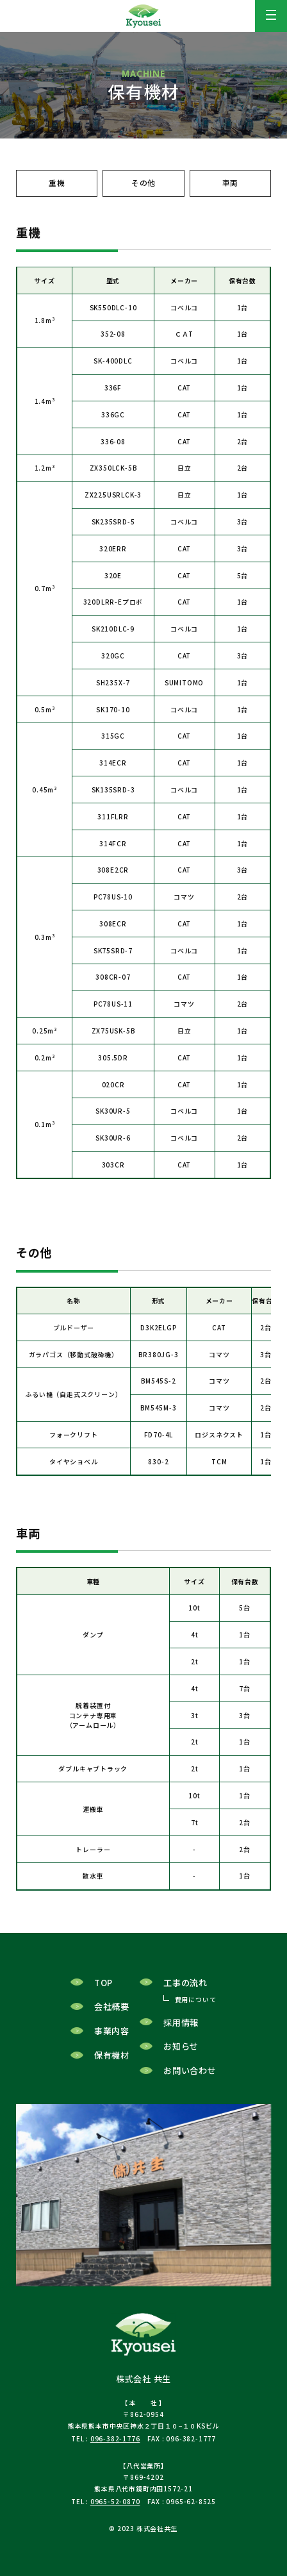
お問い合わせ (190, 2076)
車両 (230, 183)
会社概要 (111, 2012)
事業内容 (111, 2036)
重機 (57, 183)
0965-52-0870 (115, 2507)
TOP (103, 1988)
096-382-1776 (115, 2443)
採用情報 (181, 2027)
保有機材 (111, 2060)
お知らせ (181, 2052)
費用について (196, 2005)
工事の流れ (185, 1988)
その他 (143, 183)
